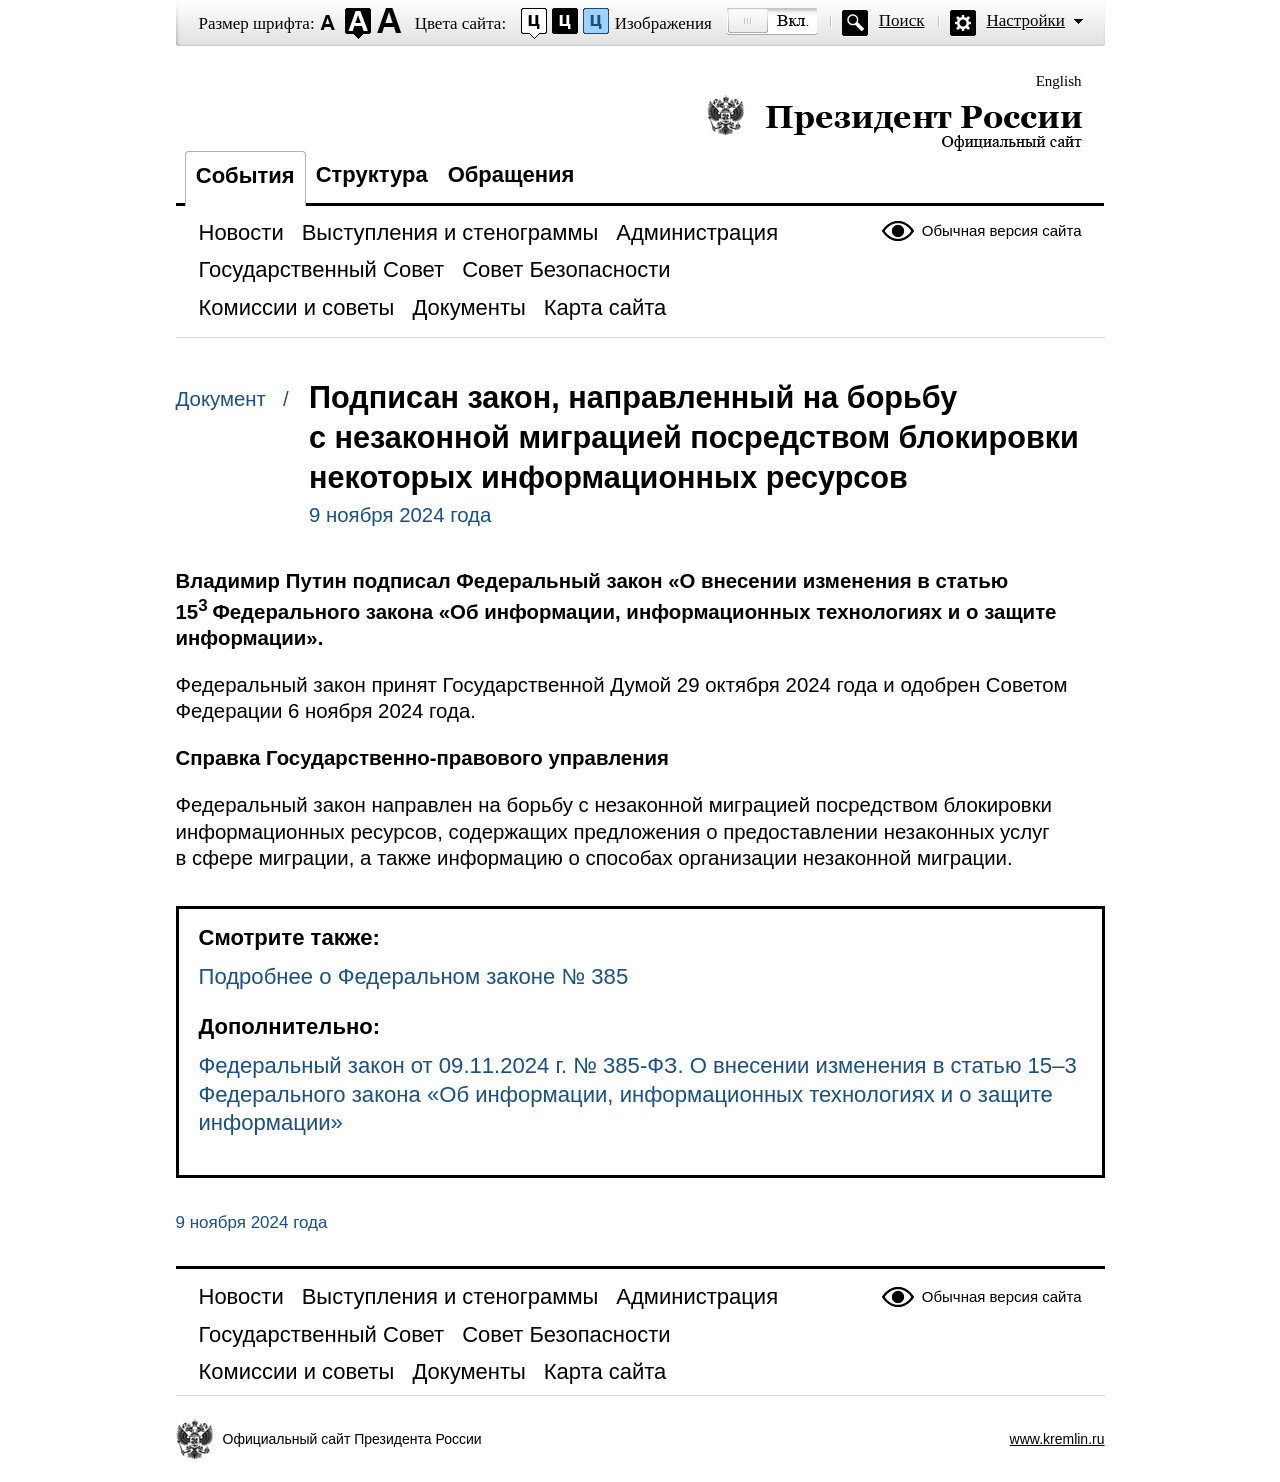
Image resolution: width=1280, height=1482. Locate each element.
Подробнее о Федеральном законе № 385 (414, 976)
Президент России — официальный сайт (894, 122)
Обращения (511, 174)
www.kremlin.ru (1057, 1439)
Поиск (902, 20)
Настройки (1026, 20)
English (1059, 81)
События (245, 175)
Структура (372, 174)
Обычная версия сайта (1002, 230)
